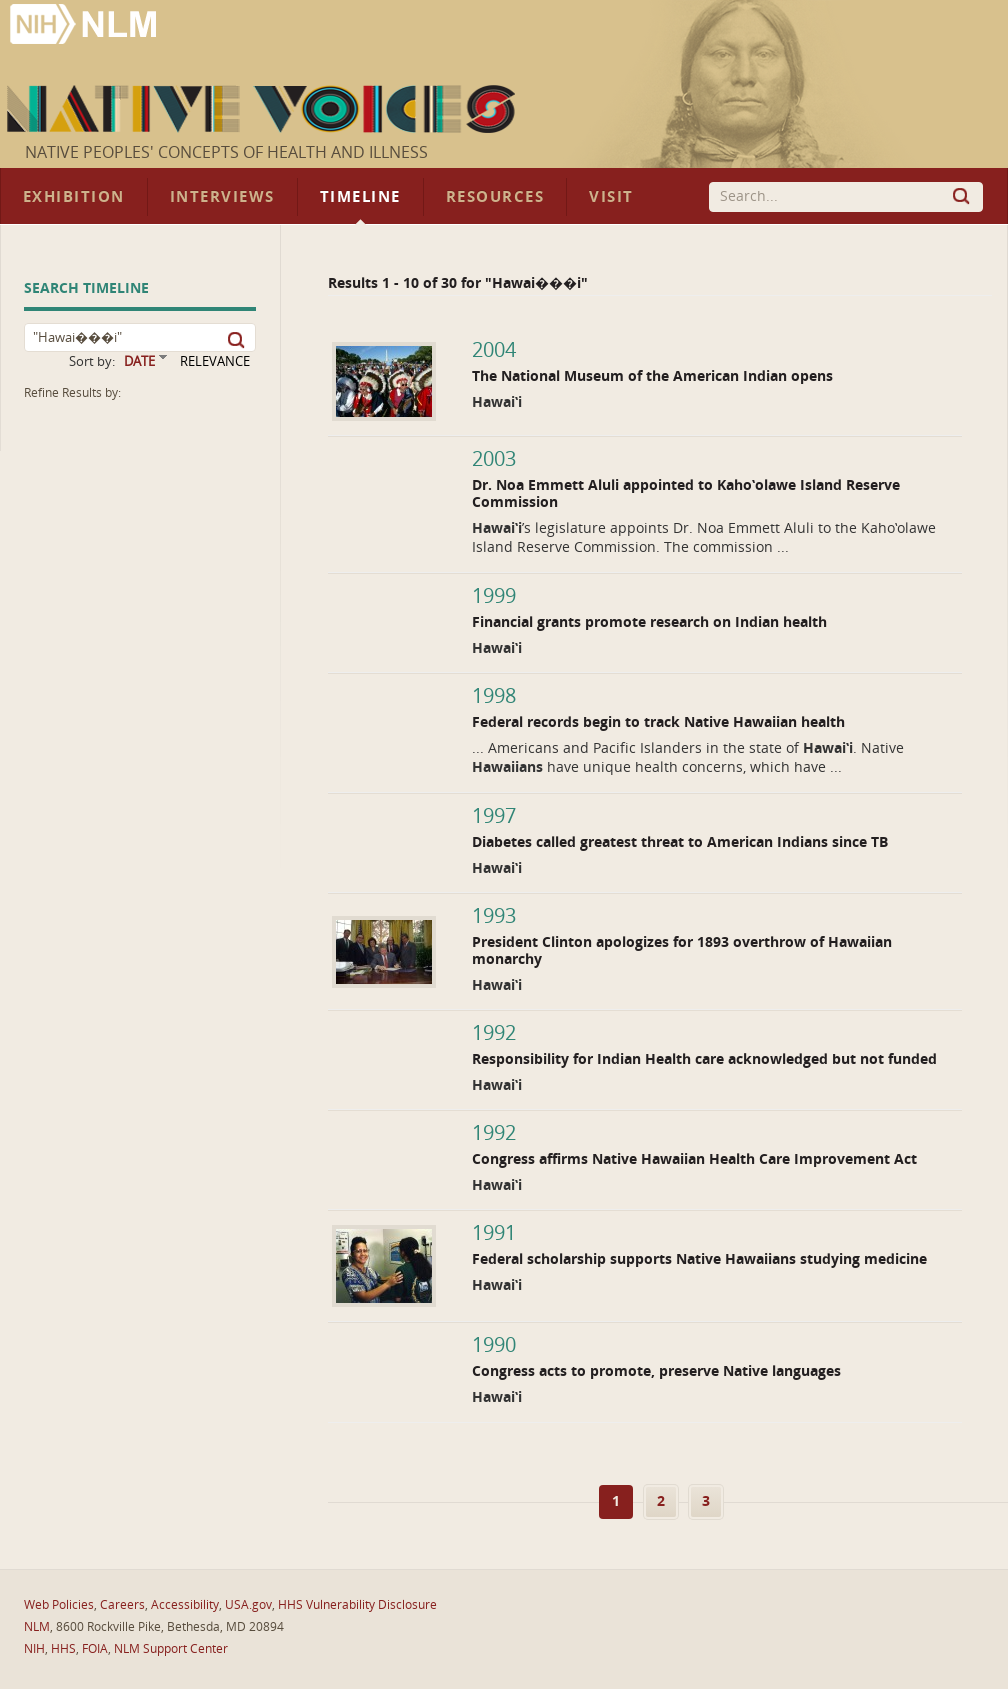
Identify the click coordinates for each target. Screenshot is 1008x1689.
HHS (63, 1649)
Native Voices (263, 109)
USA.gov (248, 1605)
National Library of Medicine (85, 26)
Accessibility (185, 1605)
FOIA (95, 1649)
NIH (34, 1649)
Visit (611, 197)
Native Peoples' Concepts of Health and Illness (226, 152)
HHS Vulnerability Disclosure (357, 1605)
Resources (495, 197)
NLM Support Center (171, 1649)
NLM (37, 1627)
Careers (122, 1605)
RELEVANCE (215, 361)
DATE (139, 361)
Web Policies (59, 1605)
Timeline (360, 197)
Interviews (222, 197)
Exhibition (74, 197)
